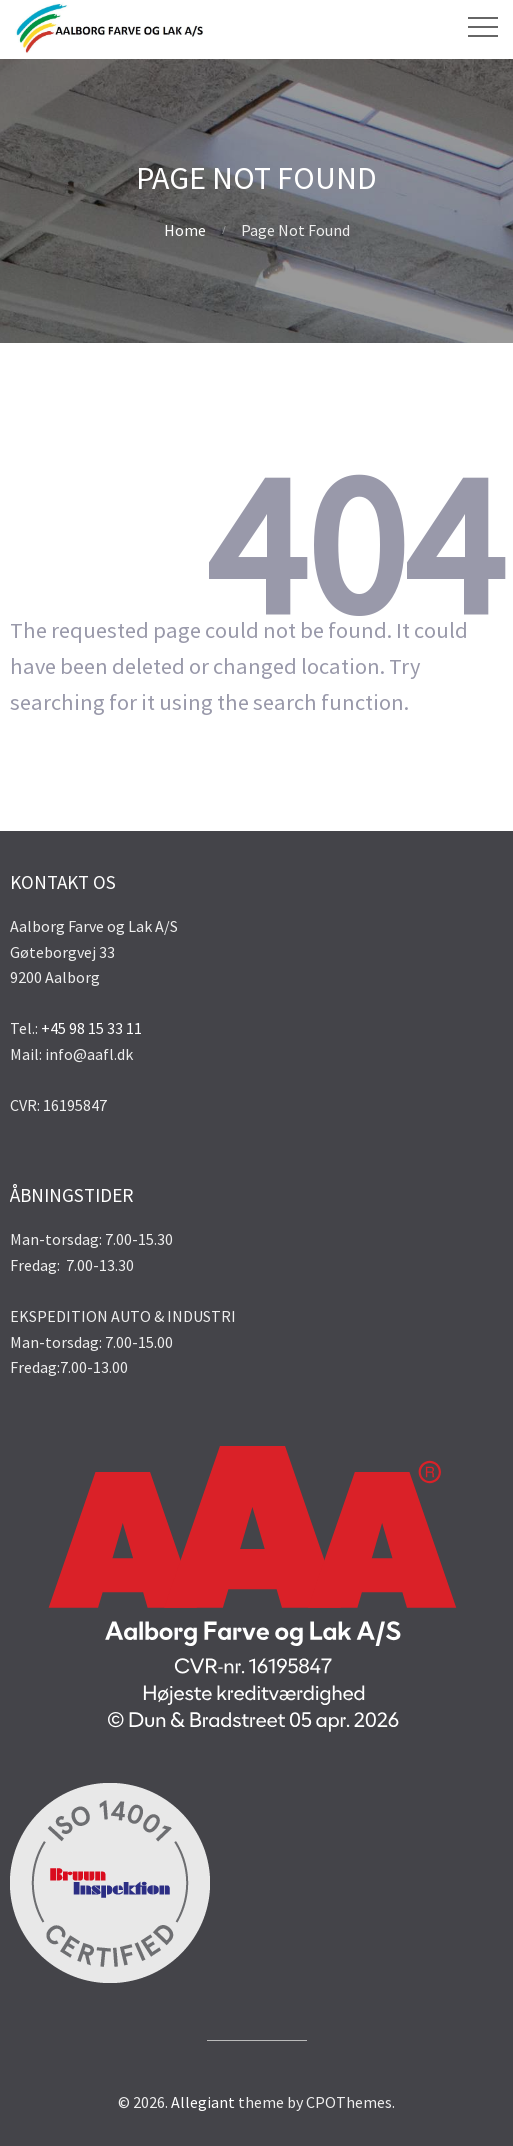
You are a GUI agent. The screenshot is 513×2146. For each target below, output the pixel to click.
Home (185, 230)
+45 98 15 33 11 (91, 1028)
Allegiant (203, 2102)
